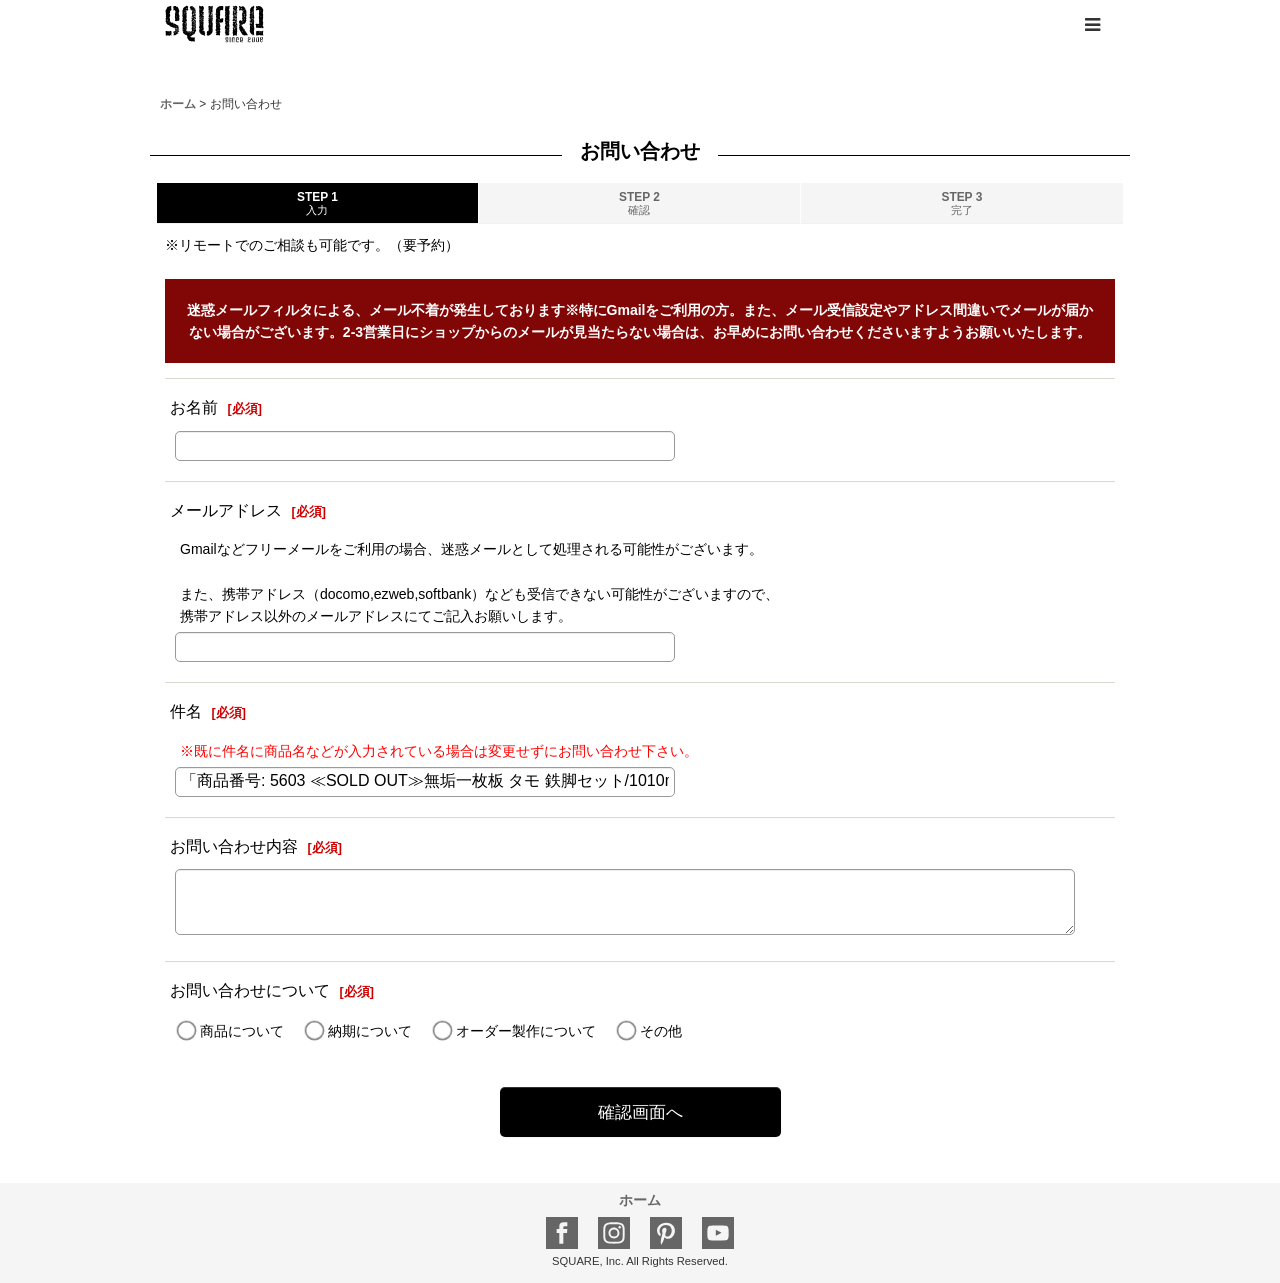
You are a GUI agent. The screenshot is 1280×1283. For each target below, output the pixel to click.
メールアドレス (226, 510)
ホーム (640, 1200)
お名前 (194, 407)
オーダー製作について (526, 1031)
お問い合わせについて (250, 990)
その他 (661, 1031)
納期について (370, 1031)
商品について (242, 1031)
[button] (1092, 25)
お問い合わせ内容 (234, 846)
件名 (186, 711)
